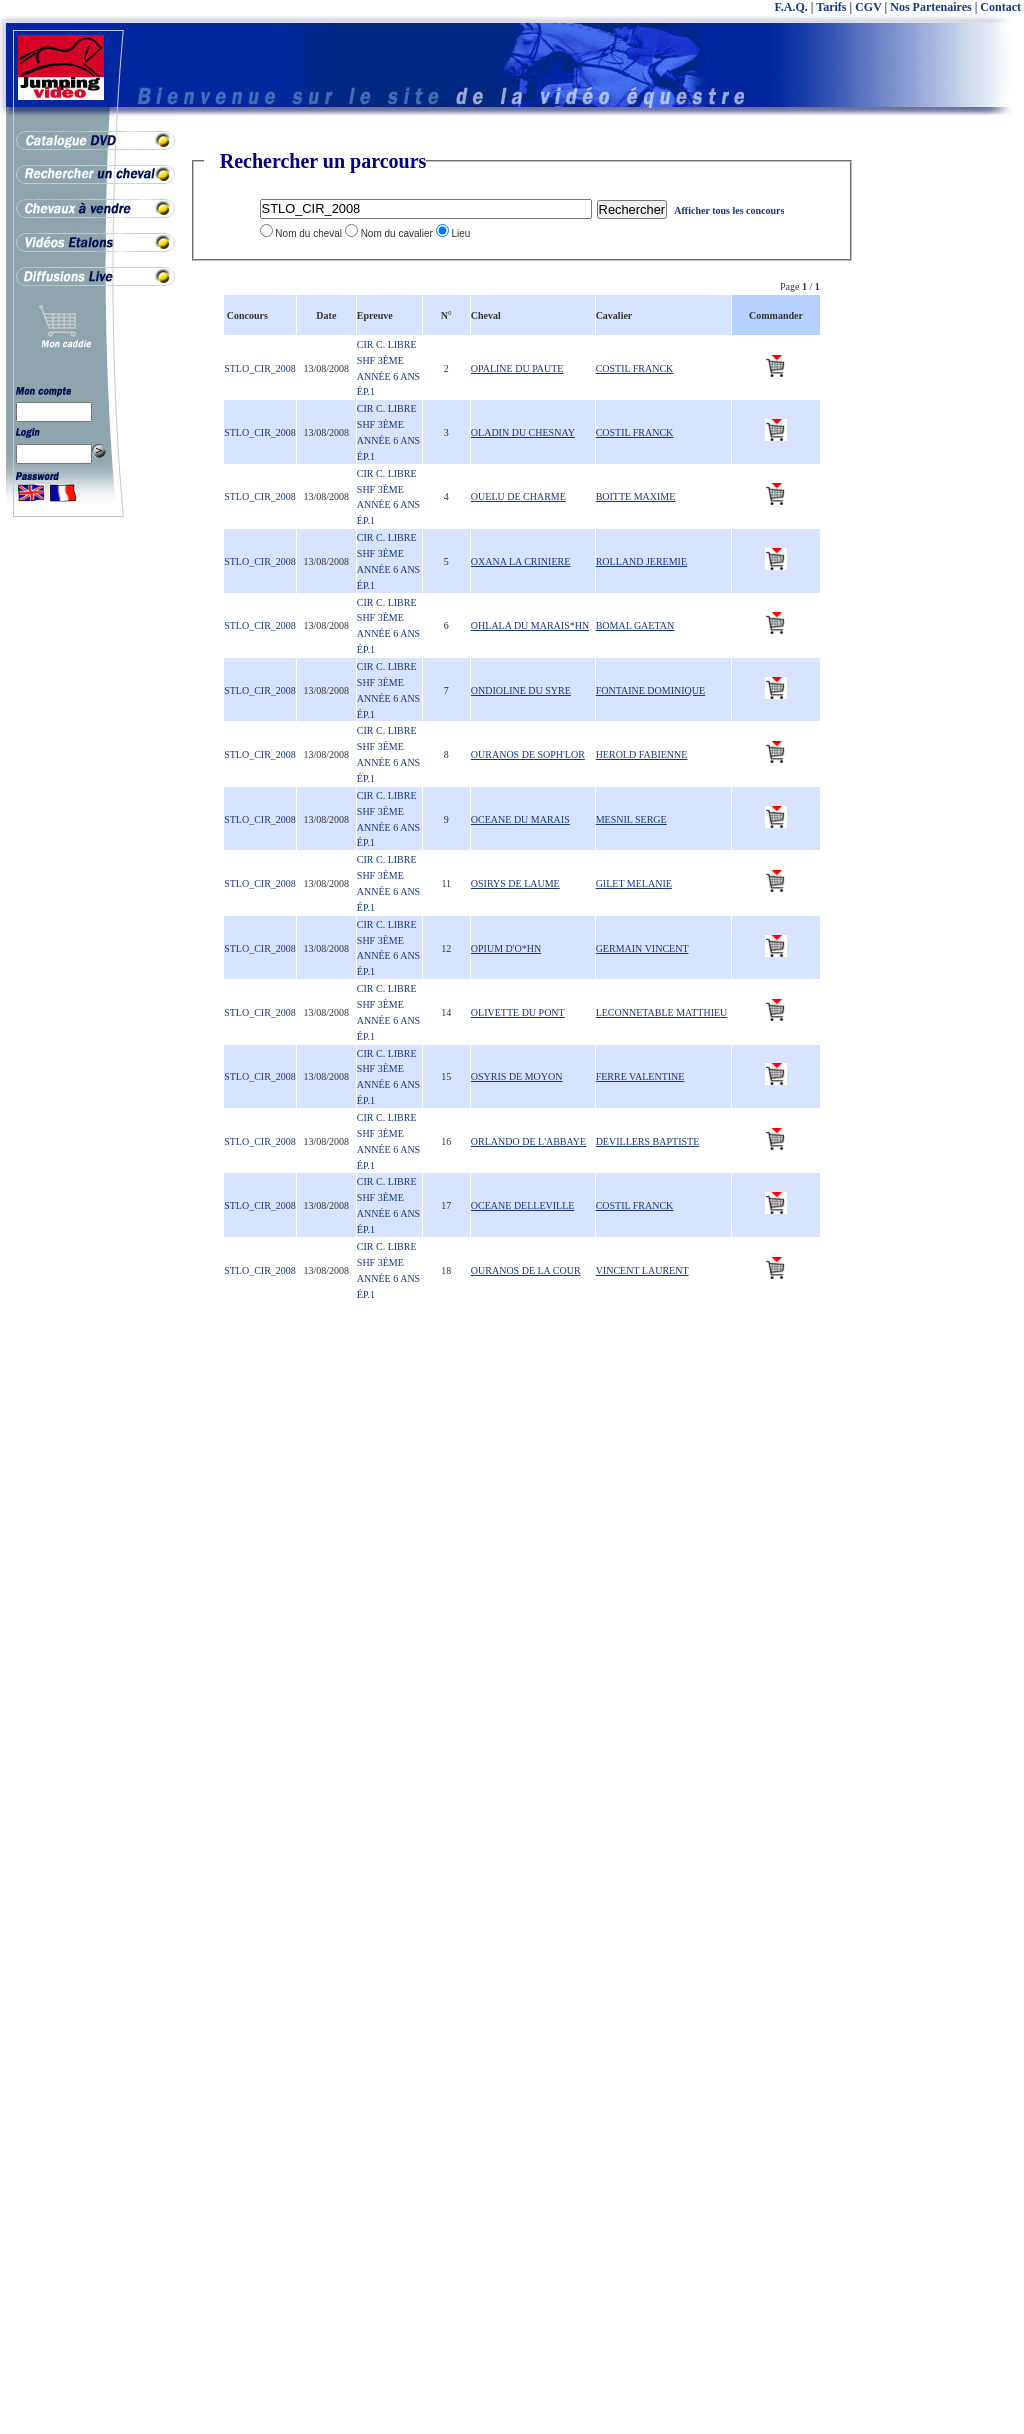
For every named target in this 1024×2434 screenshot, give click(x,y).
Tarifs (831, 7)
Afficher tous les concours (729, 210)
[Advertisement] (944, 450)
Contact (1000, 7)
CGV (868, 7)
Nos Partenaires (930, 7)
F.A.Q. (791, 7)
